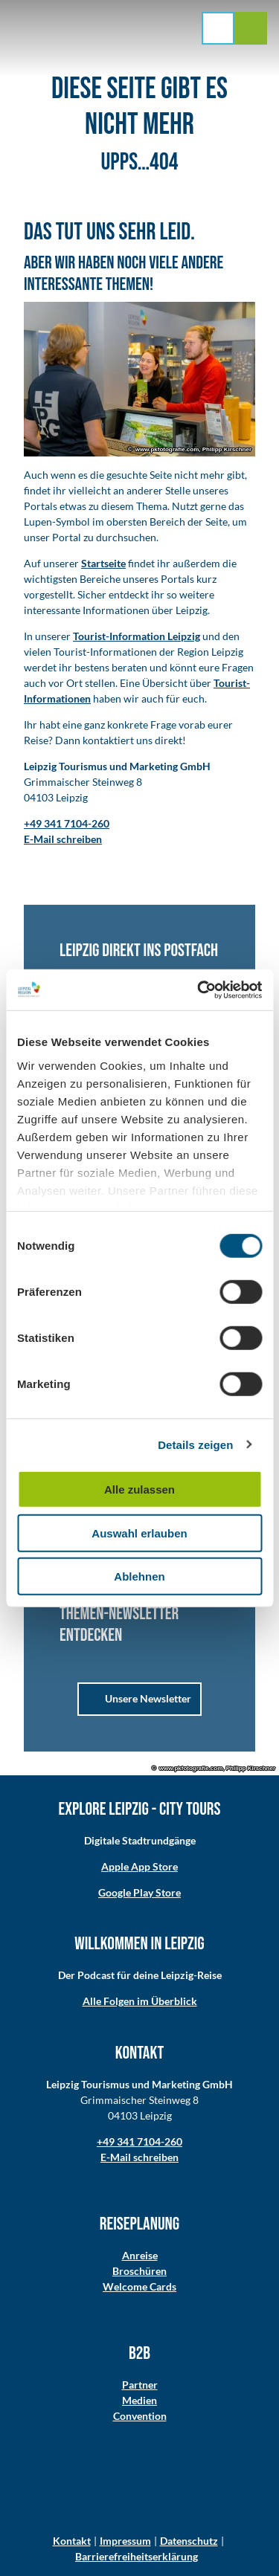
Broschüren (139, 2271)
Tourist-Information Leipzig (136, 636)
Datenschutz (189, 2540)
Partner (140, 2384)
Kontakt (72, 2540)
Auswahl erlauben (139, 1532)
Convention (140, 2415)
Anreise (140, 2255)
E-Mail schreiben (139, 2157)
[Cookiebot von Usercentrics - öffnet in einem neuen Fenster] (198, 989)
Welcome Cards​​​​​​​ (139, 2286)
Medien (139, 2400)
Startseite (103, 563)
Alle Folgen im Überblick (140, 2001)
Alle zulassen (139, 1489)
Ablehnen (139, 1576)
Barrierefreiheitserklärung (136, 2556)
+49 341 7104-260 (139, 2141)
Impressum (125, 2540)
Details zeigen (195, 1444)
